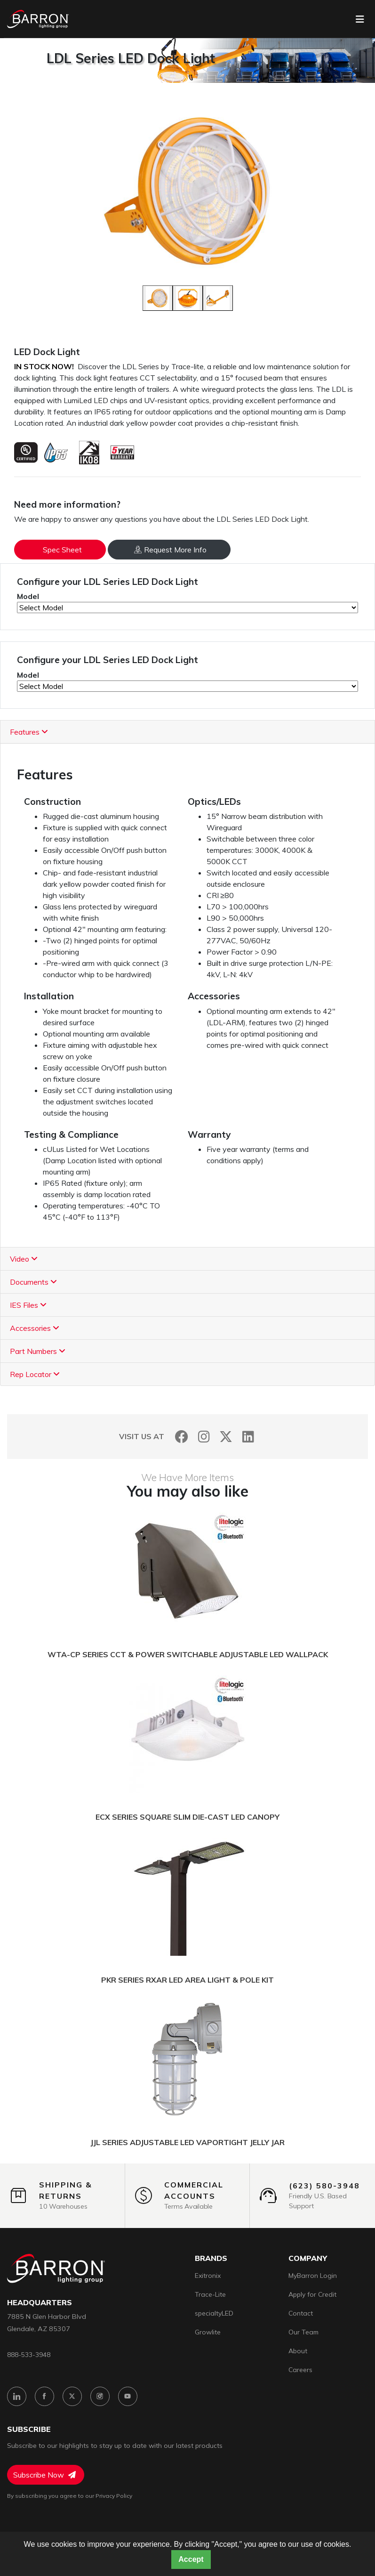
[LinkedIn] (248, 1436)
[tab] (187, 732)
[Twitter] (226, 1436)
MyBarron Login (312, 2275)
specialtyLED (214, 2313)
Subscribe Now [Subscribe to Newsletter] (44, 2474)
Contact (300, 2313)
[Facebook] (182, 1436)
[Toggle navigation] (360, 19)
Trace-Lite (210, 2294)
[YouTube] (127, 2396)
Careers (300, 2369)
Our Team (303, 2332)
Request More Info (170, 549)
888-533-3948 (28, 2354)
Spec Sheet (62, 549)
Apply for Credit (312, 2294)
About (297, 2351)
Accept (190, 2559)
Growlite (208, 2332)
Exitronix (208, 2275)
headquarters (39, 2302)
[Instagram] (204, 1436)
